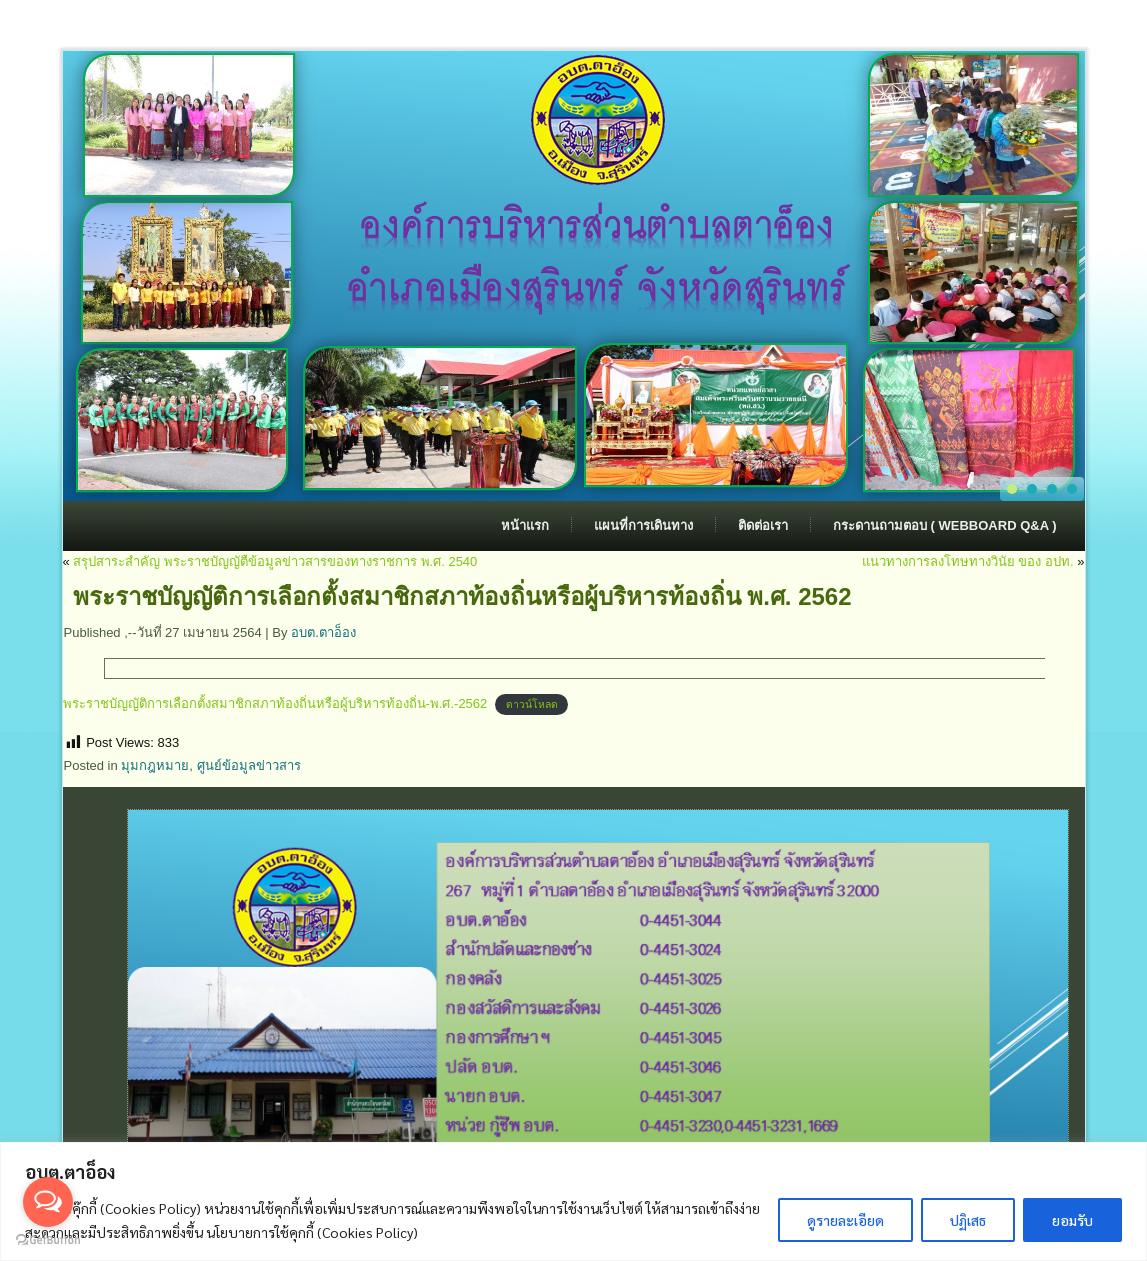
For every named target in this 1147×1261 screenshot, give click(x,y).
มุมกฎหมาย (155, 765)
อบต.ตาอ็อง (323, 632)
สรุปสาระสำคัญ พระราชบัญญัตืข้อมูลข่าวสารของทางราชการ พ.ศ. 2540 (275, 561)
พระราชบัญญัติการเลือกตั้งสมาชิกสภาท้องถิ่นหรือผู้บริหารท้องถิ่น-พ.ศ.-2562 (275, 703)
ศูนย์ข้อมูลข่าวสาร (249, 765)
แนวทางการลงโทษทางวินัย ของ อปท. (968, 561)
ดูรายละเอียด (845, 1220)
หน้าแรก (525, 525)
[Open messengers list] (48, 1202)
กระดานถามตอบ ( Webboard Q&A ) (945, 525)
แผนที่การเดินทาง (643, 525)
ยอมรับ (1072, 1220)
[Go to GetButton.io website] (48, 1240)
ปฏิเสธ (968, 1220)
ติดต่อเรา (763, 525)
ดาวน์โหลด (532, 704)
